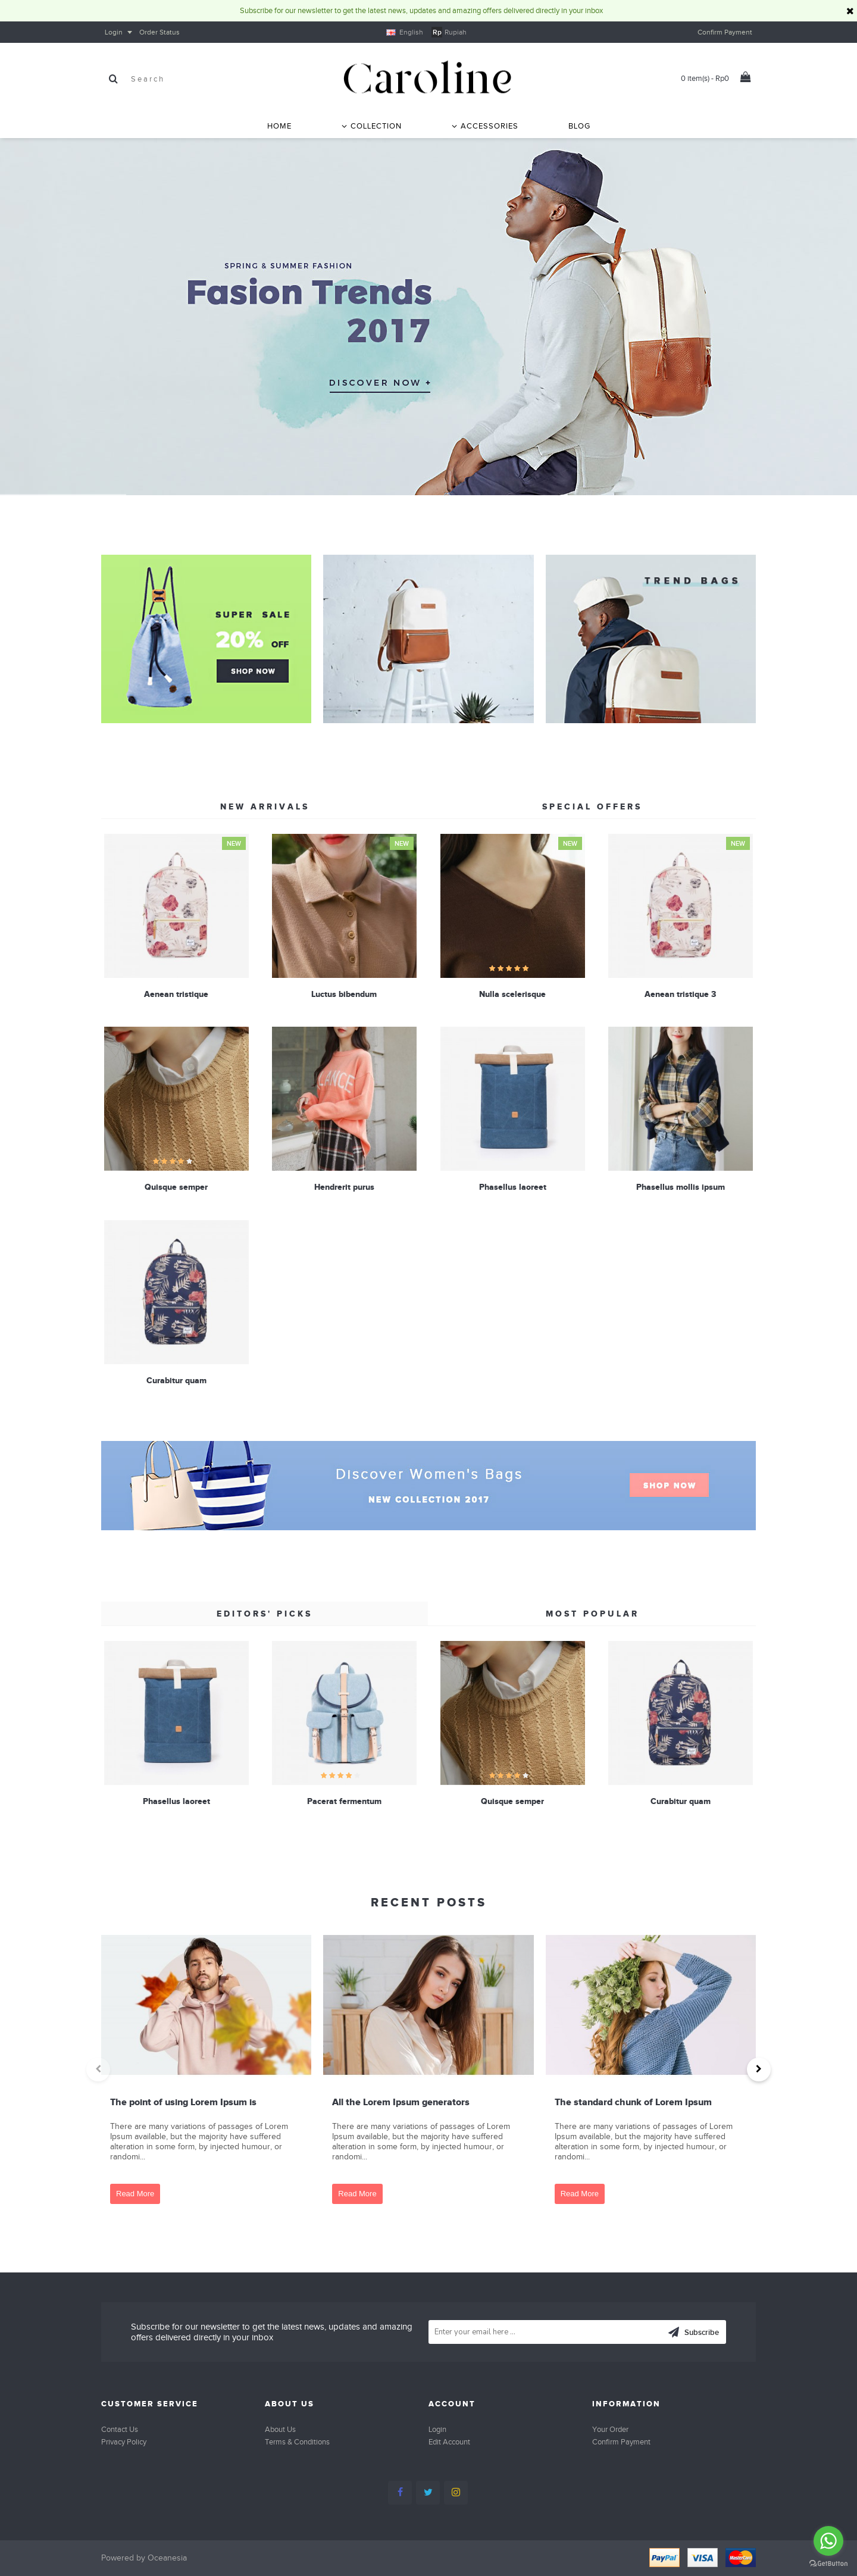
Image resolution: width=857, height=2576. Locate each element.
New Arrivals (264, 806)
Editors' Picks (264, 1613)
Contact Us (119, 2429)
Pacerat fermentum (344, 1801)
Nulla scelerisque (512, 994)
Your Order (610, 2429)
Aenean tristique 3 (680, 994)
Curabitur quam (176, 1380)
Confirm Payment (621, 2441)
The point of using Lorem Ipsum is (183, 2102)
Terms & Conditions (297, 2441)
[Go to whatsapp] (828, 2541)
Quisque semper (176, 1187)
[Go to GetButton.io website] (828, 2564)
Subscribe (693, 2333)
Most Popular (592, 1613)
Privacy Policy (123, 2441)
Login (437, 2429)
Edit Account (449, 2441)
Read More (135, 2193)
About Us (280, 2429)
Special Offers (592, 806)
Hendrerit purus (344, 1187)
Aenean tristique (176, 994)
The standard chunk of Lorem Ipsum (633, 2102)
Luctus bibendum (344, 994)
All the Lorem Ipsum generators (401, 2102)
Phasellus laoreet (512, 1187)
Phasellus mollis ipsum (680, 1187)
